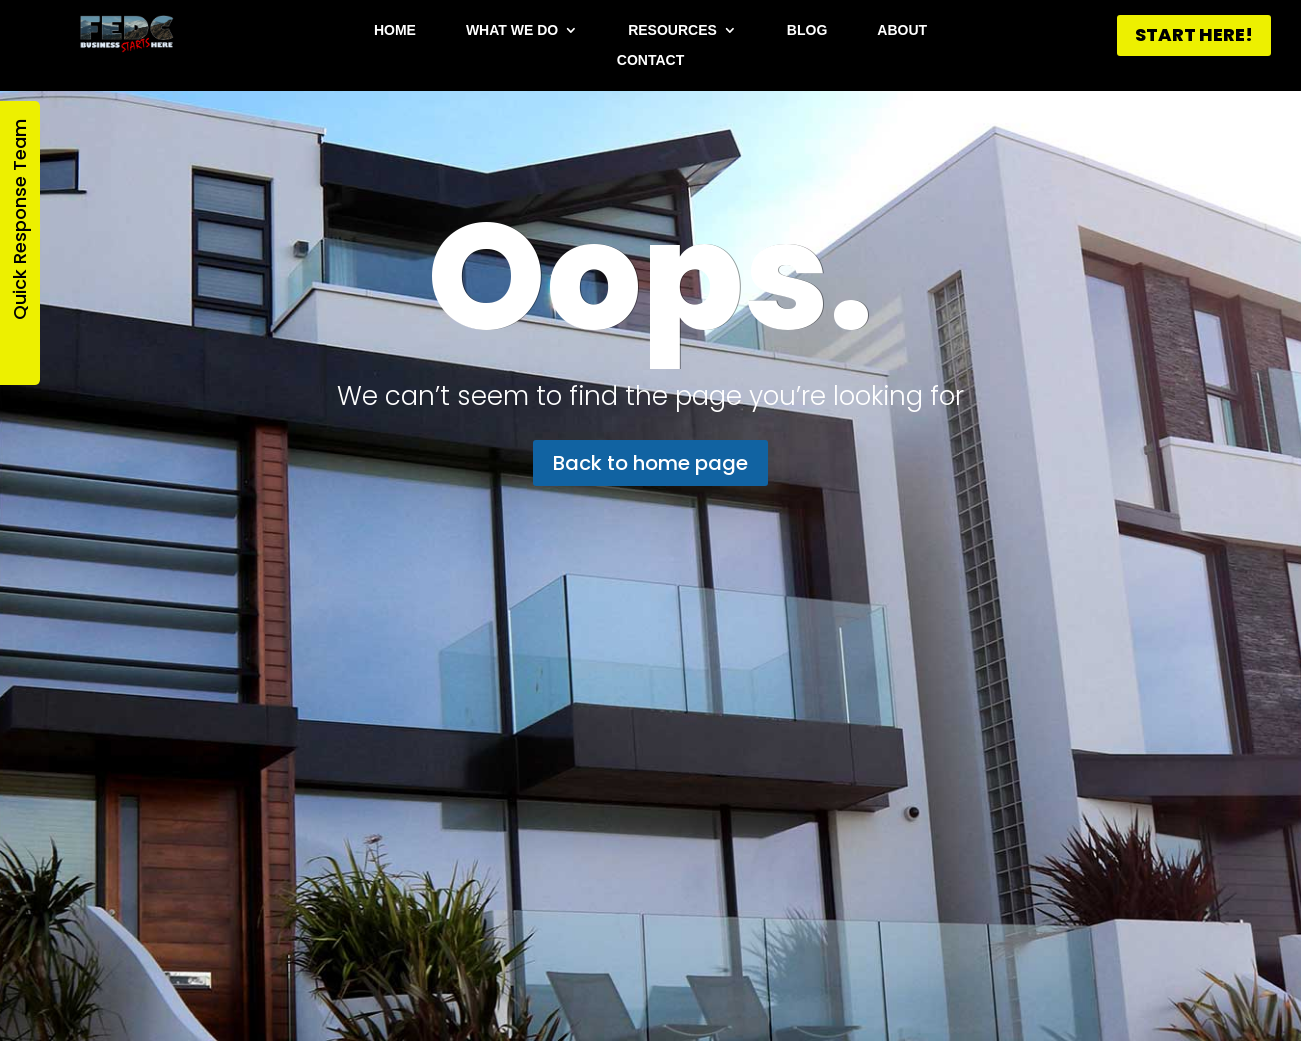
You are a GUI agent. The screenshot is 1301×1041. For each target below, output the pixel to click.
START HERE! (1194, 34)
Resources (672, 30)
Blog (807, 30)
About (902, 30)
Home (395, 30)
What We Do (512, 30)
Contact (650, 60)
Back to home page (650, 463)
